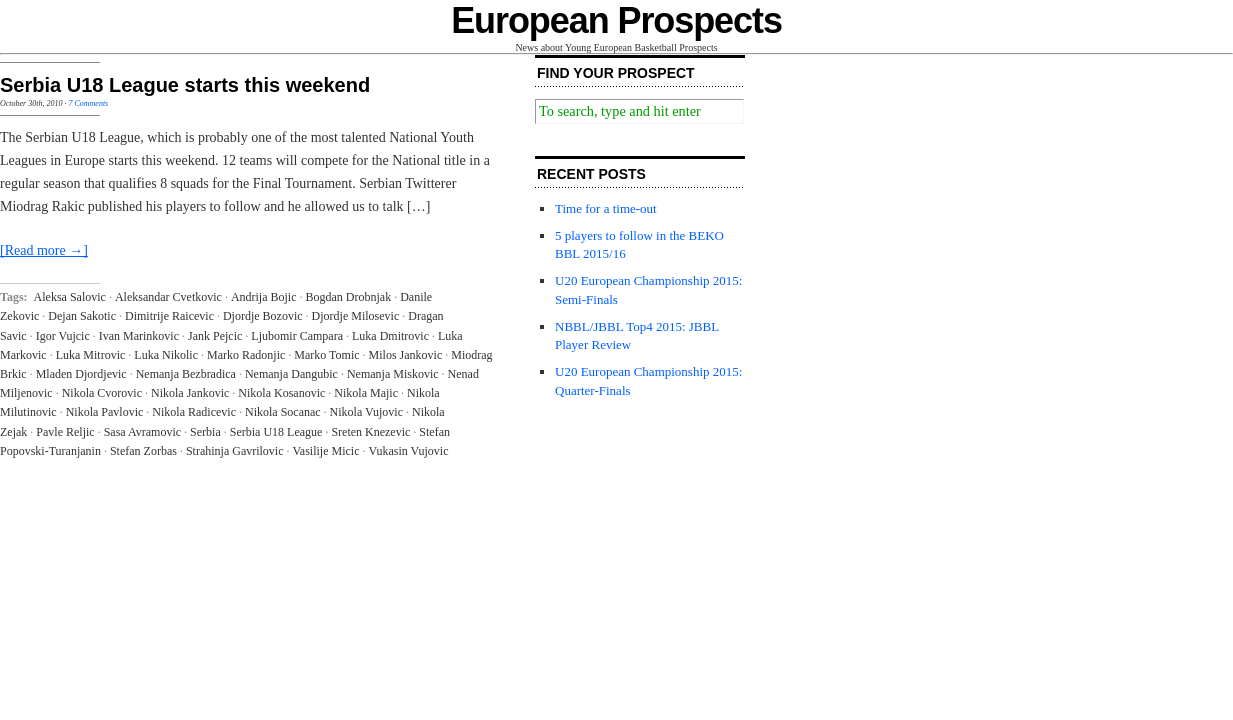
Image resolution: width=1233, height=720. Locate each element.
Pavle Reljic (65, 432)
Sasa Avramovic (142, 432)
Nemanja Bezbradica (186, 374)
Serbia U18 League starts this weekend (185, 85)
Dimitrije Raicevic (169, 316)
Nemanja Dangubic (291, 374)
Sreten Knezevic (370, 432)
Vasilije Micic (326, 451)
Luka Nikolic (166, 355)
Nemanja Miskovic (393, 374)
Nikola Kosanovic (281, 393)
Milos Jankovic (406, 355)
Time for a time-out (606, 208)
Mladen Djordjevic (81, 374)
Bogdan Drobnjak (349, 297)
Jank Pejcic (215, 336)
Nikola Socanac (283, 412)
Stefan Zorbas (143, 451)
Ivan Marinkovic (139, 336)
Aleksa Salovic (70, 297)
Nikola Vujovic (366, 412)
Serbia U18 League (276, 432)
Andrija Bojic (264, 297)
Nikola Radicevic (194, 412)
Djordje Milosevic (356, 316)
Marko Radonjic (246, 355)
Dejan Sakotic (82, 316)
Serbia (205, 432)
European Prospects (616, 20)
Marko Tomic (326, 355)
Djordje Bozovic (263, 316)
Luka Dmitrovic (390, 336)
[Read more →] (44, 250)
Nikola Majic (366, 393)
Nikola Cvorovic (102, 393)
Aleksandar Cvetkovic (168, 297)
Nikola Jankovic (190, 393)
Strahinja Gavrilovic (235, 451)
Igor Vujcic (63, 336)
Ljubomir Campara (297, 336)
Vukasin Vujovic (409, 451)
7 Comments (88, 103)
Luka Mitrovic (91, 355)
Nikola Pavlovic (105, 412)
